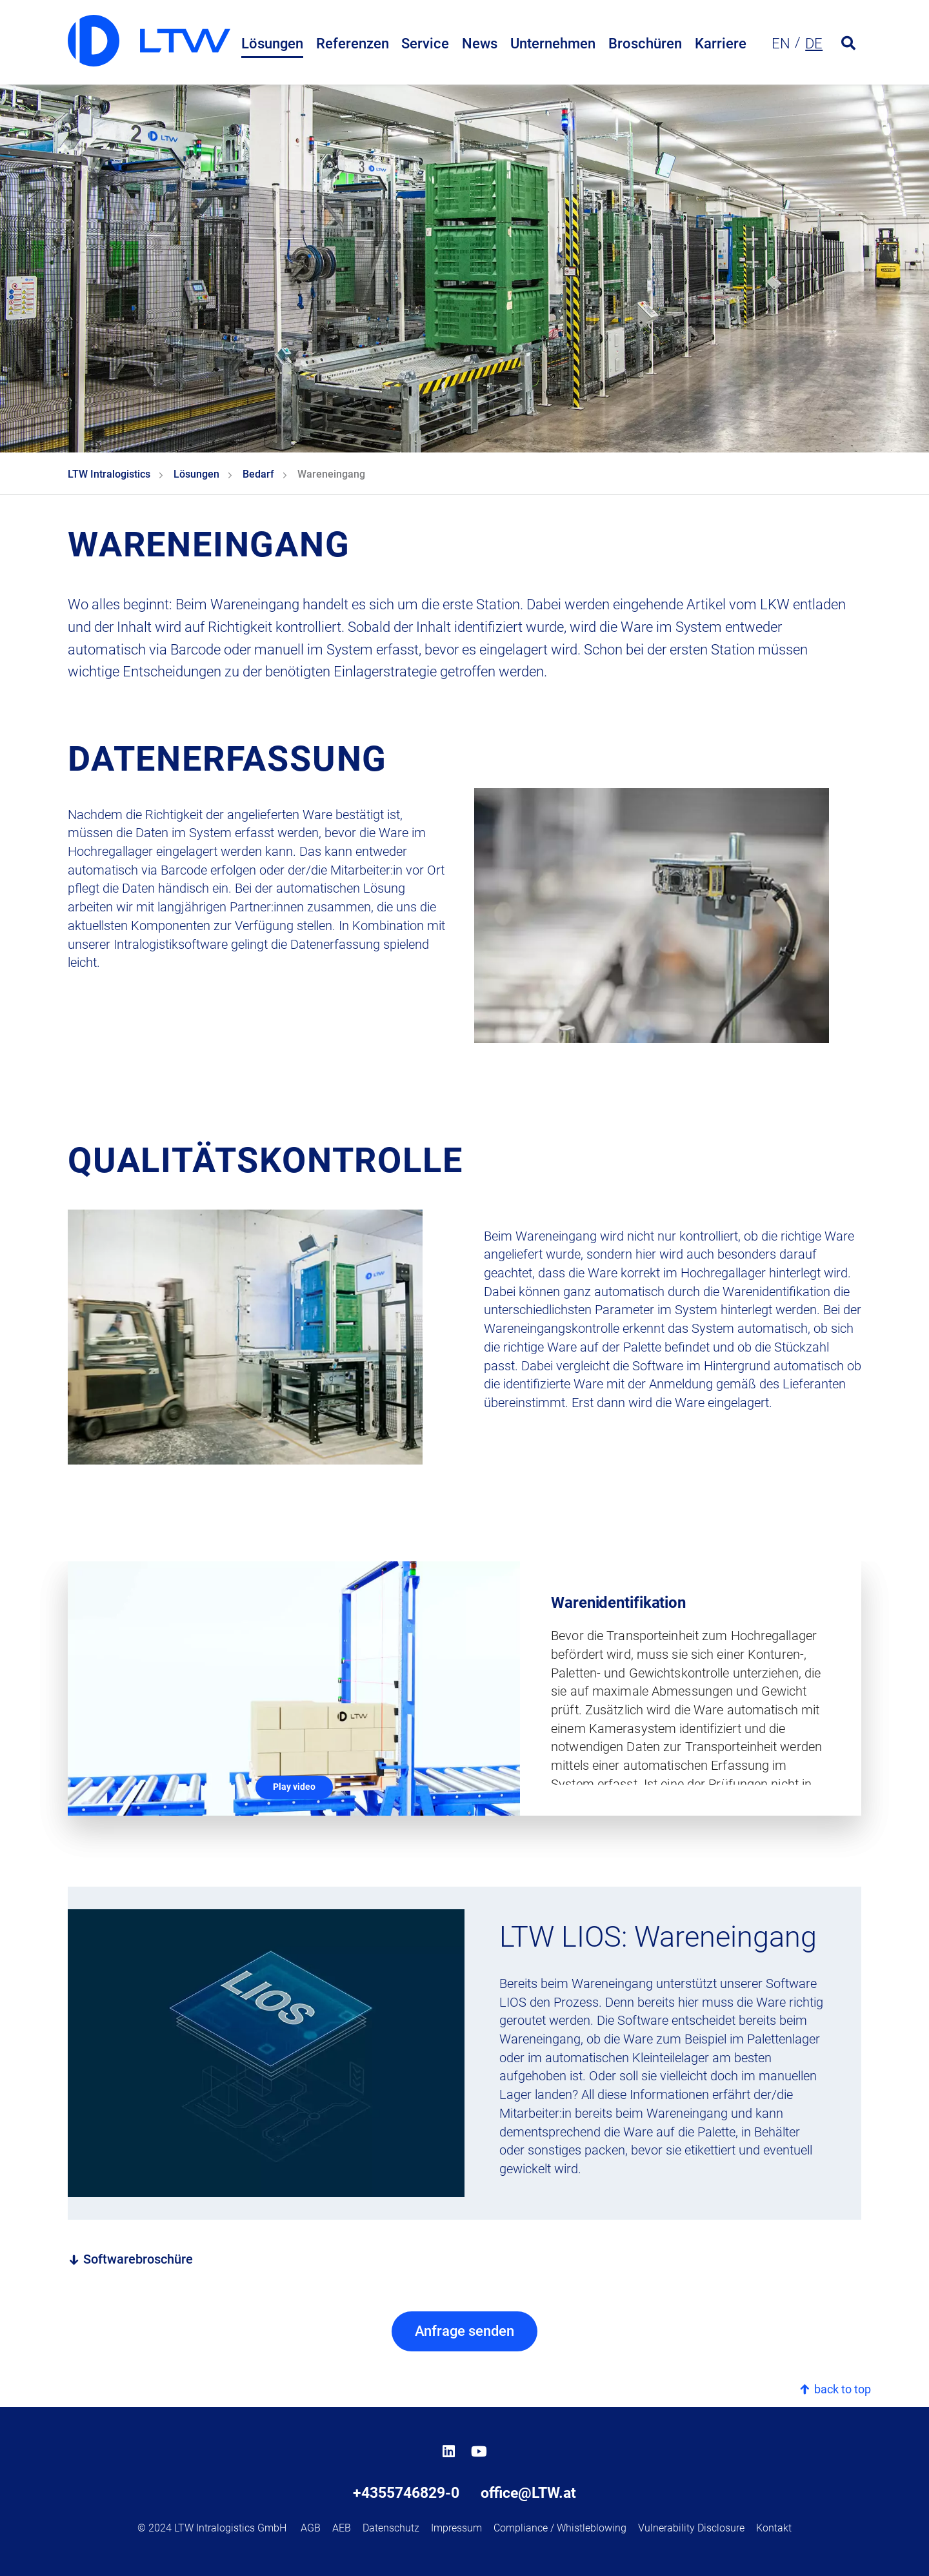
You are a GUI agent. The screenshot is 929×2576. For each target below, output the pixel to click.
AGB (311, 2528)
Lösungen (272, 43)
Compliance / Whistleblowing (560, 2528)
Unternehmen (552, 43)
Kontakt (774, 2528)
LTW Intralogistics (109, 474)
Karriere (720, 43)
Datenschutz (391, 2528)
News (479, 43)
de (814, 43)
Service (425, 43)
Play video (294, 1786)
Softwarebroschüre (130, 2259)
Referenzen (352, 43)
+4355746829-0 (406, 2493)
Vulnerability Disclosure (691, 2528)
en (781, 43)
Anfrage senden (464, 2331)
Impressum (456, 2528)
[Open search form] (848, 44)
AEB (341, 2528)
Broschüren (645, 43)
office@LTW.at (528, 2493)
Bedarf (258, 474)
